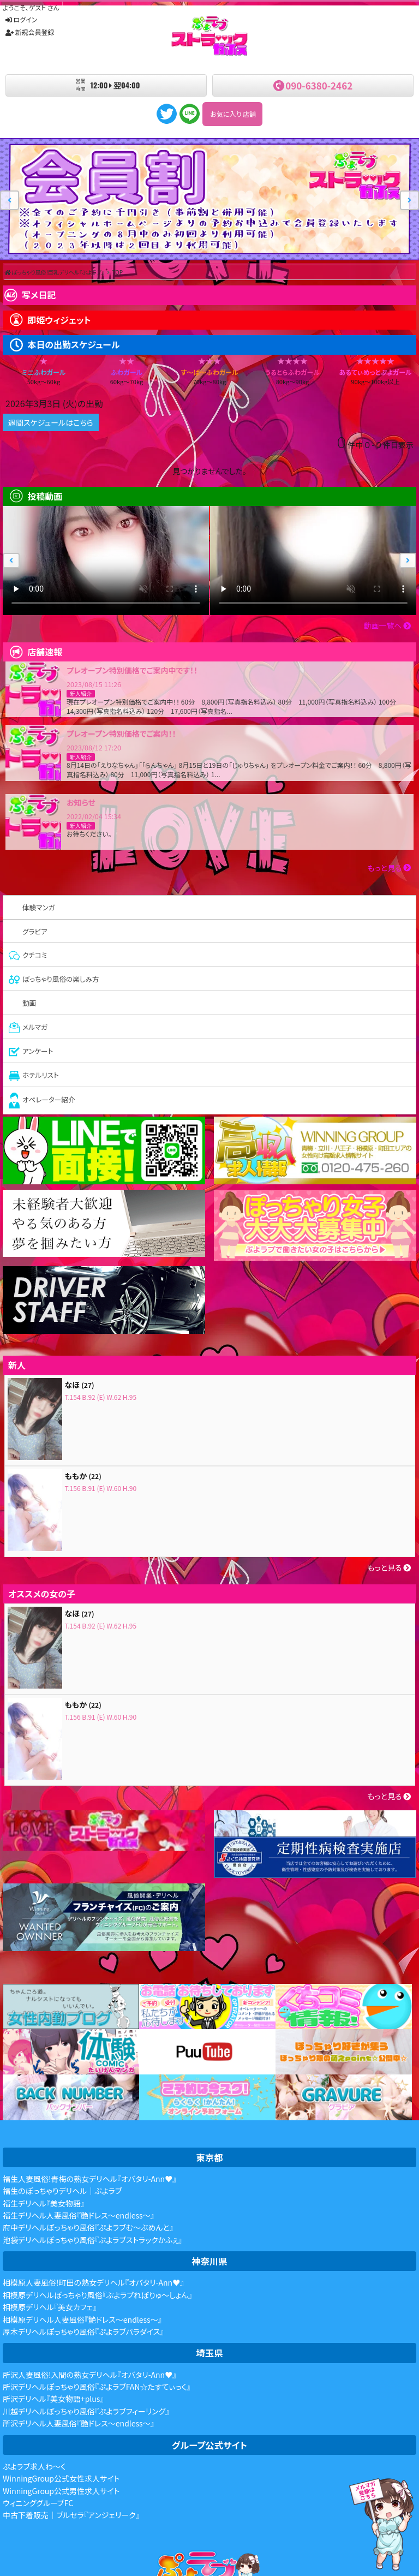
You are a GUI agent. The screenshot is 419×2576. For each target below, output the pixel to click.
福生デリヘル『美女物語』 (44, 2203)
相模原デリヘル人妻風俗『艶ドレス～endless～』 (82, 2319)
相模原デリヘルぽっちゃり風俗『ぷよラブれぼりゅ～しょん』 (97, 2294)
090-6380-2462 (318, 85)
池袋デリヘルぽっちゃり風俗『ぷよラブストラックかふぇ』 (92, 2239)
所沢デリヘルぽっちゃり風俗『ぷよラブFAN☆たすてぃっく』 (96, 2386)
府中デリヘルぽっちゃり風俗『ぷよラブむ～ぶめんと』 (88, 2227)
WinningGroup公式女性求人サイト (61, 2478)
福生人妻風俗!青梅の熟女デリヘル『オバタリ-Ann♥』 (89, 2178)
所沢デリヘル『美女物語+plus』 (53, 2398)
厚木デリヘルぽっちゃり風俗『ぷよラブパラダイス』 (83, 2331)
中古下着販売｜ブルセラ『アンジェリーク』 (71, 2514)
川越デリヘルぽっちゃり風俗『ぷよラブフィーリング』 (86, 2411)
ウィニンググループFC (38, 2502)
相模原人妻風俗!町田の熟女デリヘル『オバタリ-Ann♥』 (93, 2282)
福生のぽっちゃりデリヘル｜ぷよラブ (62, 2190)
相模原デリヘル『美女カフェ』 (50, 2306)
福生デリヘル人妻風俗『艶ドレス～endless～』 (78, 2215)
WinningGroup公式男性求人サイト (61, 2490)
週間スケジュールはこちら (50, 422)
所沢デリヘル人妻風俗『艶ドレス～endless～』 (78, 2423)
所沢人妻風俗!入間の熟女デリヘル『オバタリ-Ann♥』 (89, 2374)
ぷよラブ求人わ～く (34, 2466)
